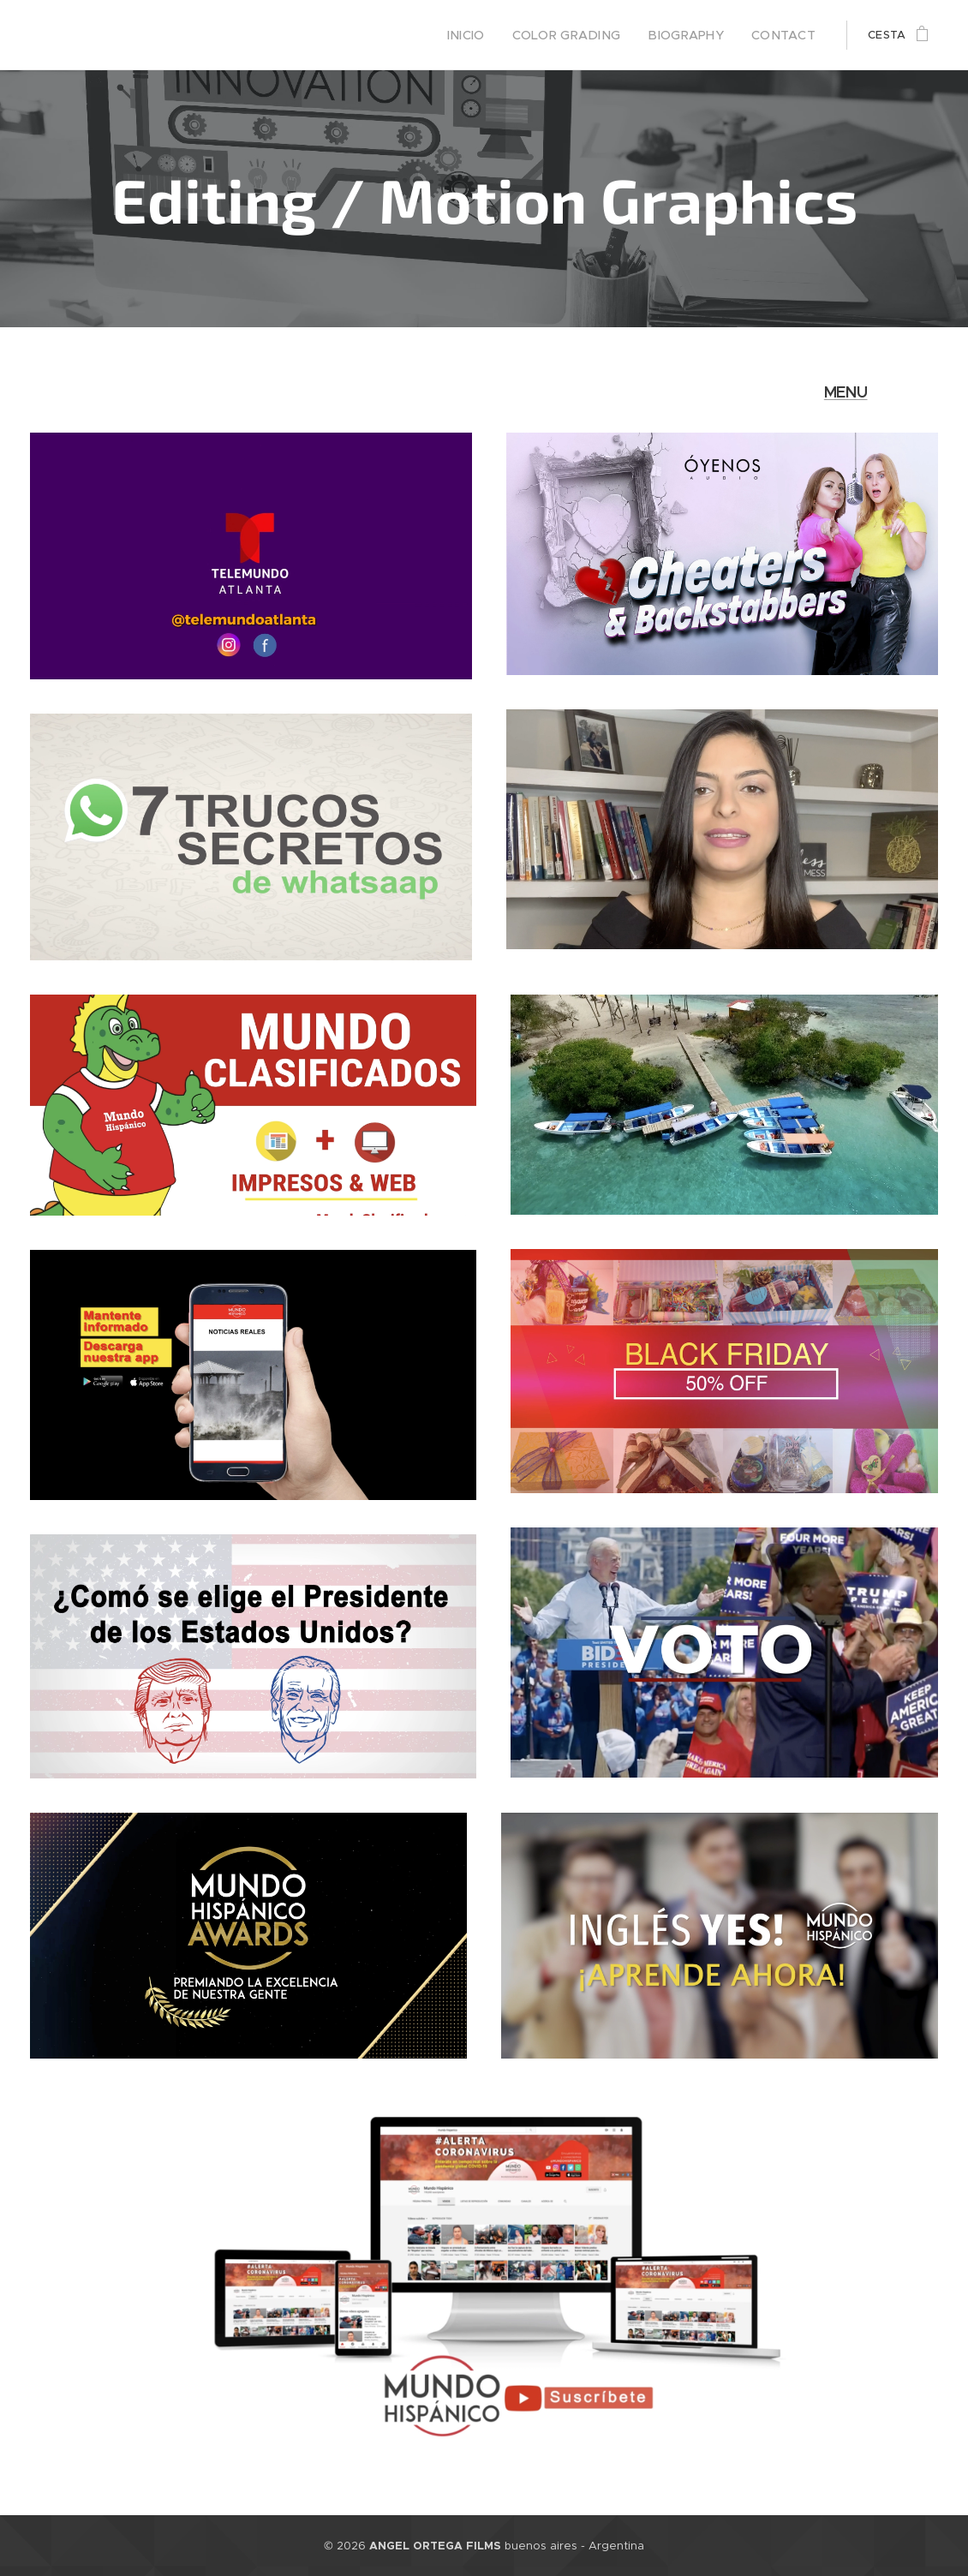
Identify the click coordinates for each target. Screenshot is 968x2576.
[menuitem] (494, 35)
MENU (846, 392)
